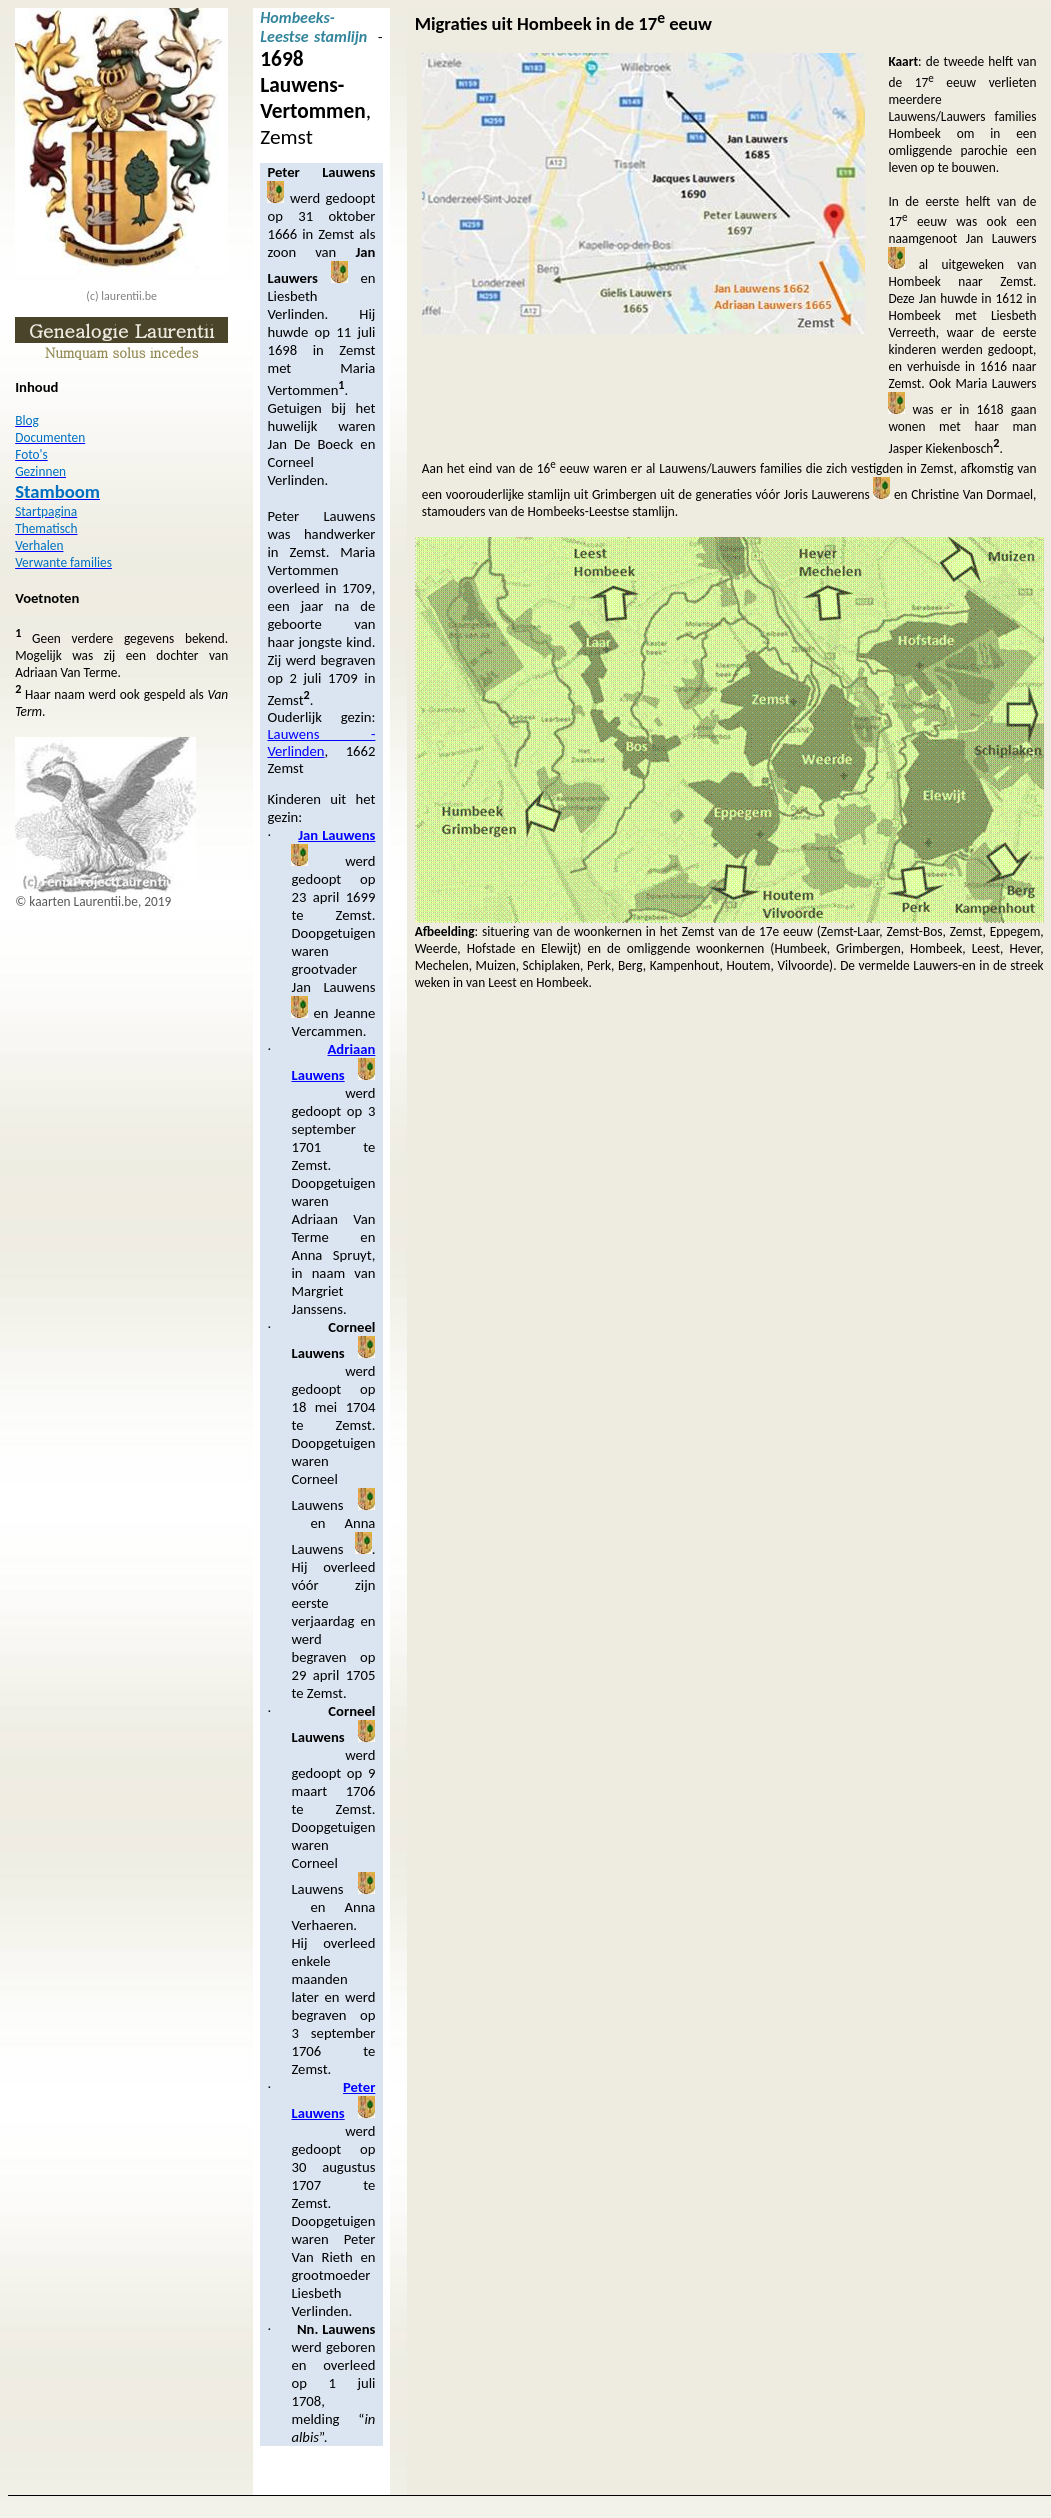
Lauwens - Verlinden (321, 742)
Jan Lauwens (336, 835)
